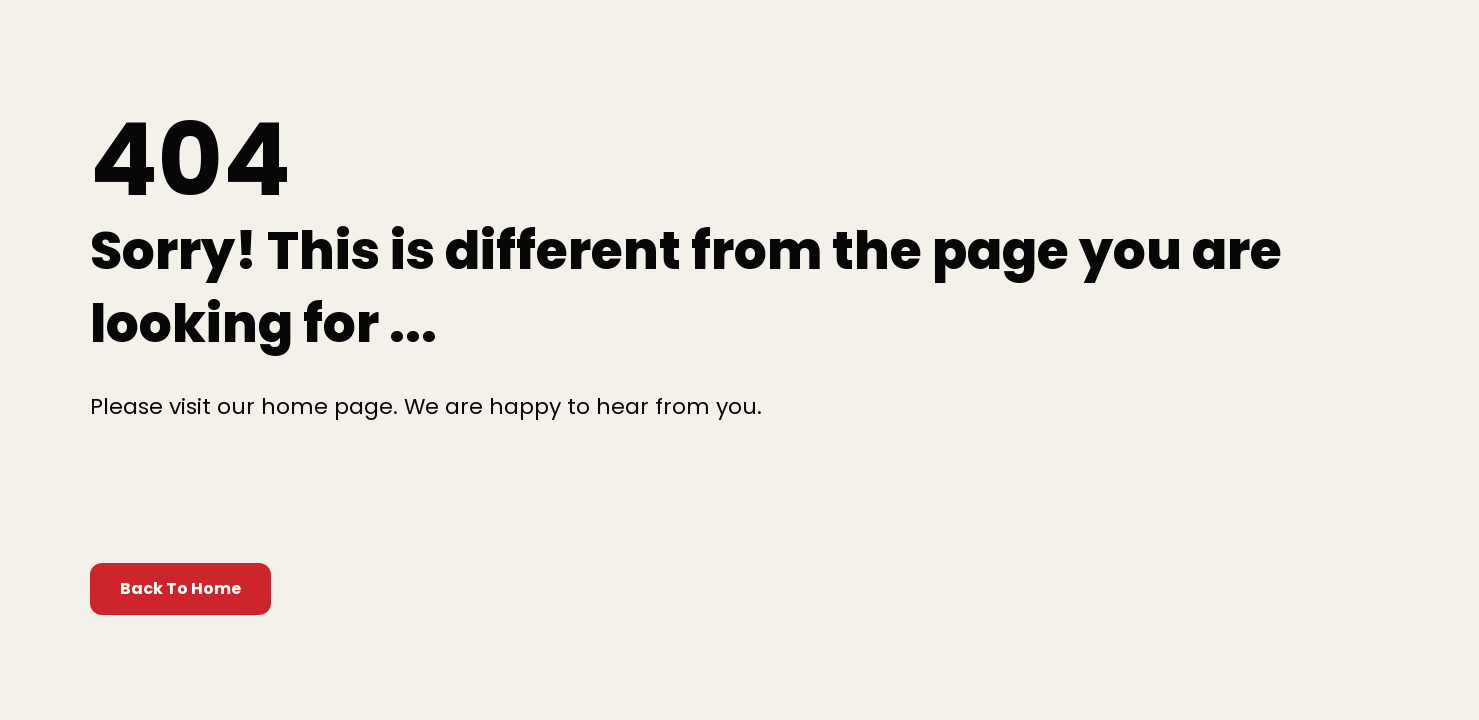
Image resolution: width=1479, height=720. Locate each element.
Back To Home (180, 588)
